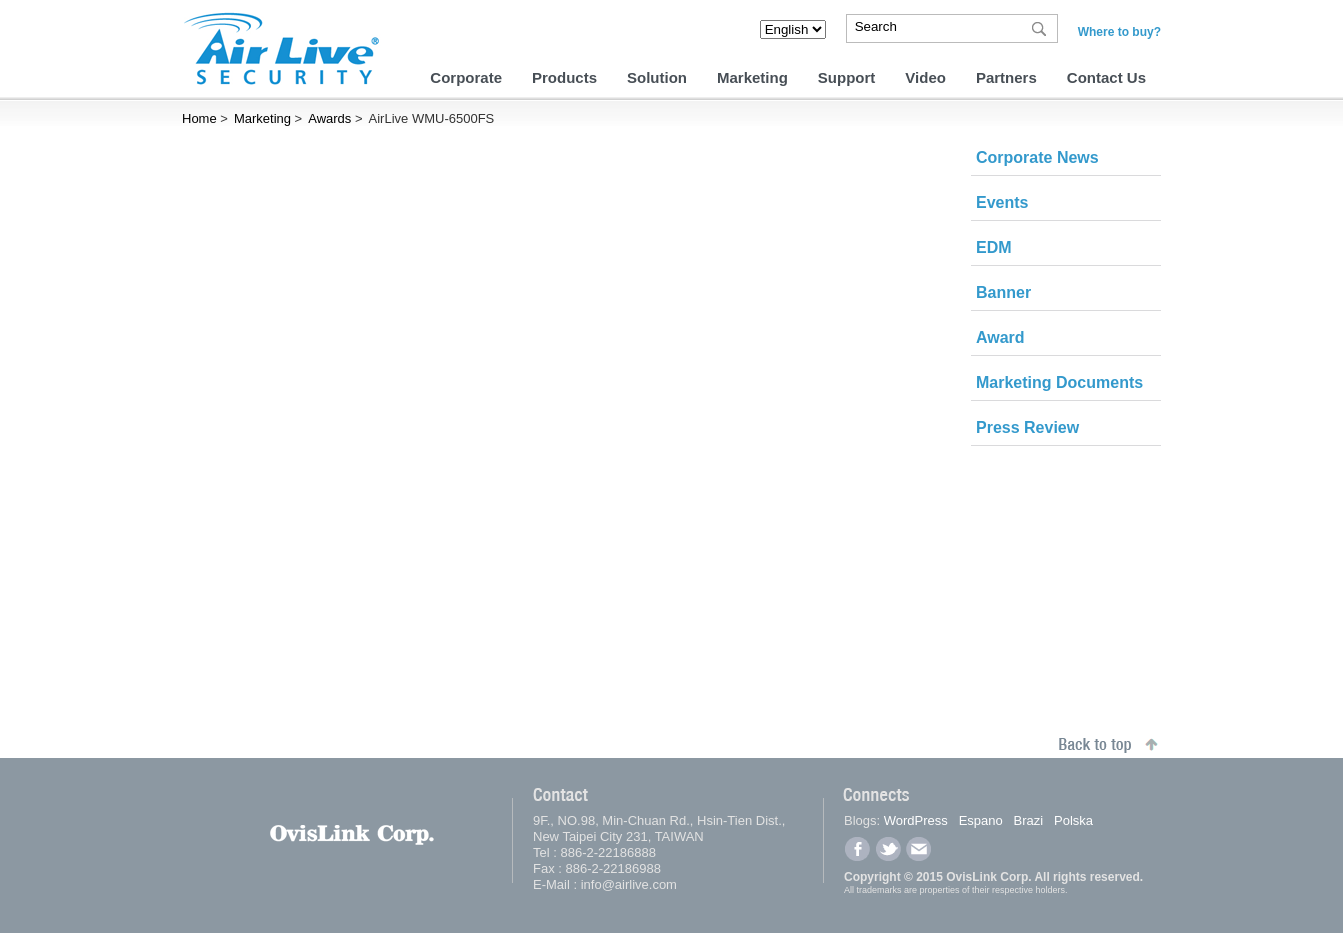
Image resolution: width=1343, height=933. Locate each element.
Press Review (1027, 427)
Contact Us (1106, 77)
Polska (1073, 820)
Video (925, 77)
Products (564, 77)
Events (1002, 202)
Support (847, 77)
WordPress (916, 820)
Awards (329, 118)
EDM (994, 247)
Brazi (1029, 820)
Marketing (752, 77)
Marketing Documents (1059, 382)
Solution (657, 77)
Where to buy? (1119, 32)
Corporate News (1037, 157)
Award (1000, 337)
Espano (981, 820)
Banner (1003, 292)
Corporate (466, 77)
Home (199, 118)
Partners (1006, 77)
